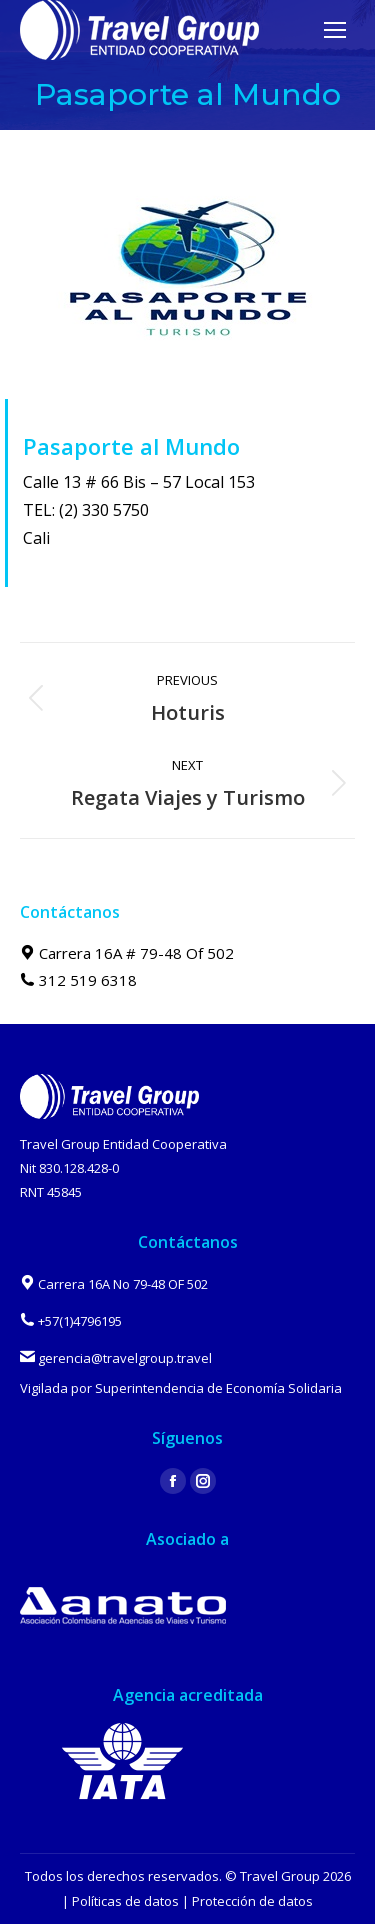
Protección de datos (252, 1901)
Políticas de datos (125, 1901)
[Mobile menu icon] (335, 30)
